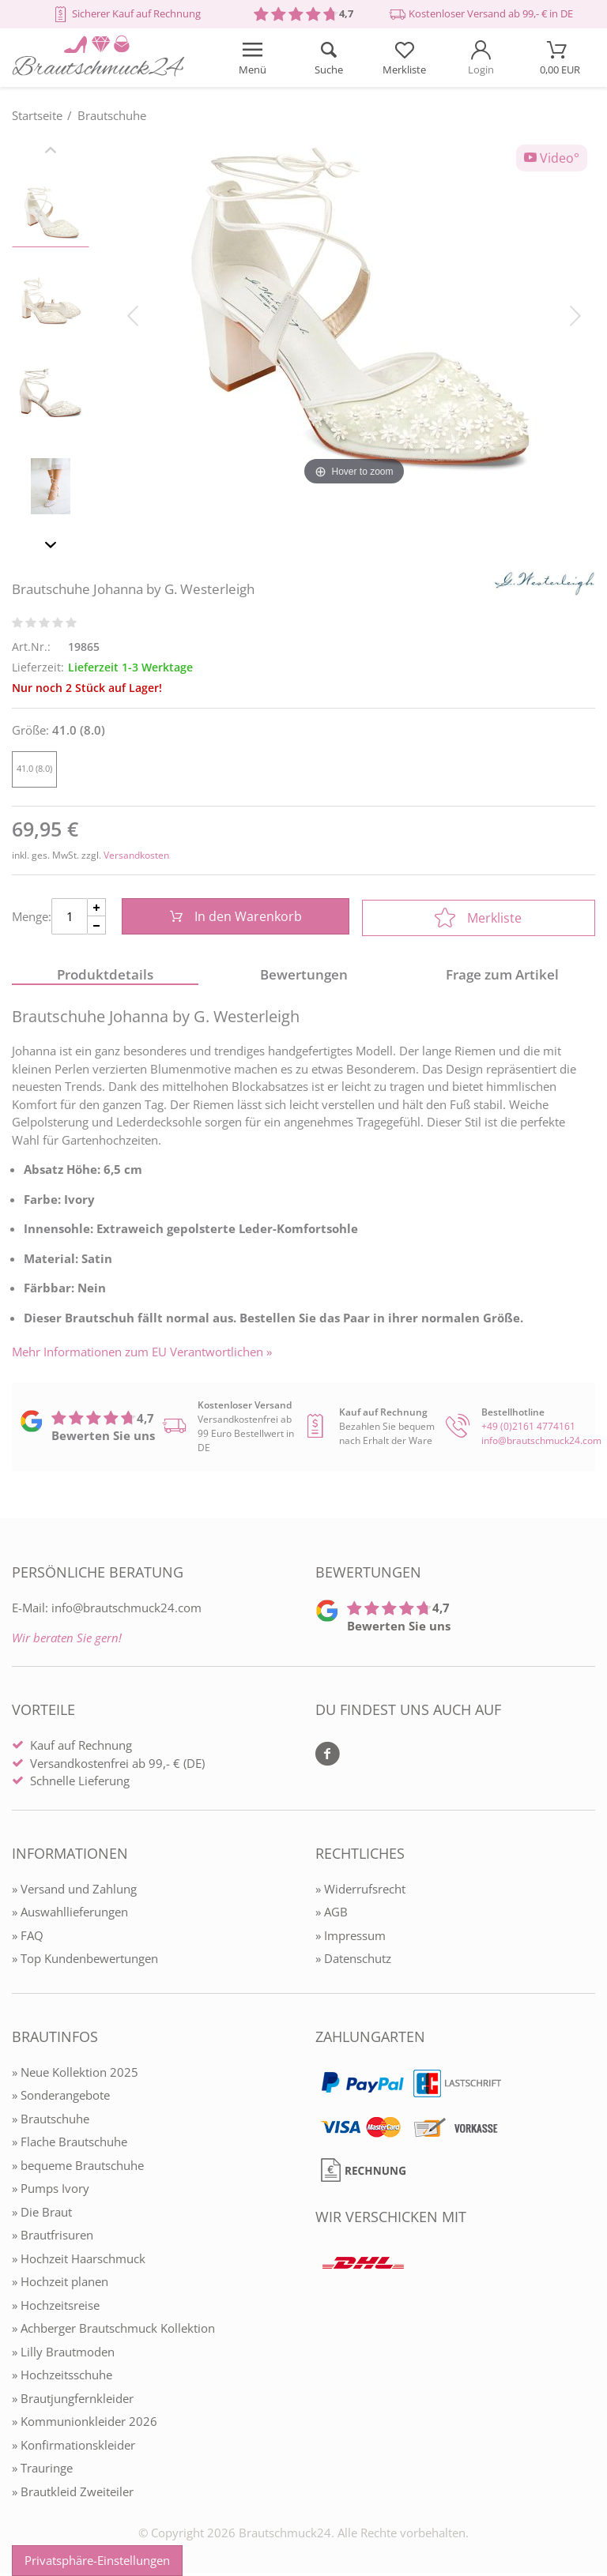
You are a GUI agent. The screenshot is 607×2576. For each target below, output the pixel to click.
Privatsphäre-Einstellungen (97, 2560)
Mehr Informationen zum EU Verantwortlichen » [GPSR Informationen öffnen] (142, 1354)
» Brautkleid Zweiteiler (73, 2494)
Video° (551, 158)
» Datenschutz (353, 1961)
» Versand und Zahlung (74, 1891)
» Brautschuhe (50, 2121)
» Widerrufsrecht (360, 1891)
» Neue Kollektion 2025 (75, 2074)
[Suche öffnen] (328, 57)
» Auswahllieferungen (70, 1915)
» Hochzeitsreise (56, 2307)
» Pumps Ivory (50, 2191)
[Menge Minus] (97, 927)
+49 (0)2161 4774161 (528, 1429)
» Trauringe (42, 2471)
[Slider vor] (50, 547)
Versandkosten (136, 855)
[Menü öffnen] (252, 57)
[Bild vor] (575, 314)
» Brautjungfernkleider (73, 2401)
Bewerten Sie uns (103, 1438)
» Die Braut (42, 2214)
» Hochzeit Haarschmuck (78, 2261)
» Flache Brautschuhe (69, 2145)
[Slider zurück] (50, 152)
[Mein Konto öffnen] (480, 57)
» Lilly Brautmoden (63, 2354)
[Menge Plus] (97, 909)
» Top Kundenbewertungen (85, 1961)
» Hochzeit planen (60, 2284)
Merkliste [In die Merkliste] (478, 918)
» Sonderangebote (61, 2098)
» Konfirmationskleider (73, 2447)
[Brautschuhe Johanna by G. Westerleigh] (354, 314)
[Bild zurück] (133, 314)
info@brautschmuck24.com (541, 1443)
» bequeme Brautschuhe (78, 2167)
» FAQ (27, 1938)
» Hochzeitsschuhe (62, 2378)
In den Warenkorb (234, 918)
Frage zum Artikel (502, 977)
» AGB (331, 1915)
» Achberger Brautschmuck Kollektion (113, 2331)
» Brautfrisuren (52, 2238)
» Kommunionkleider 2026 (84, 2424)
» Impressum (350, 1938)
